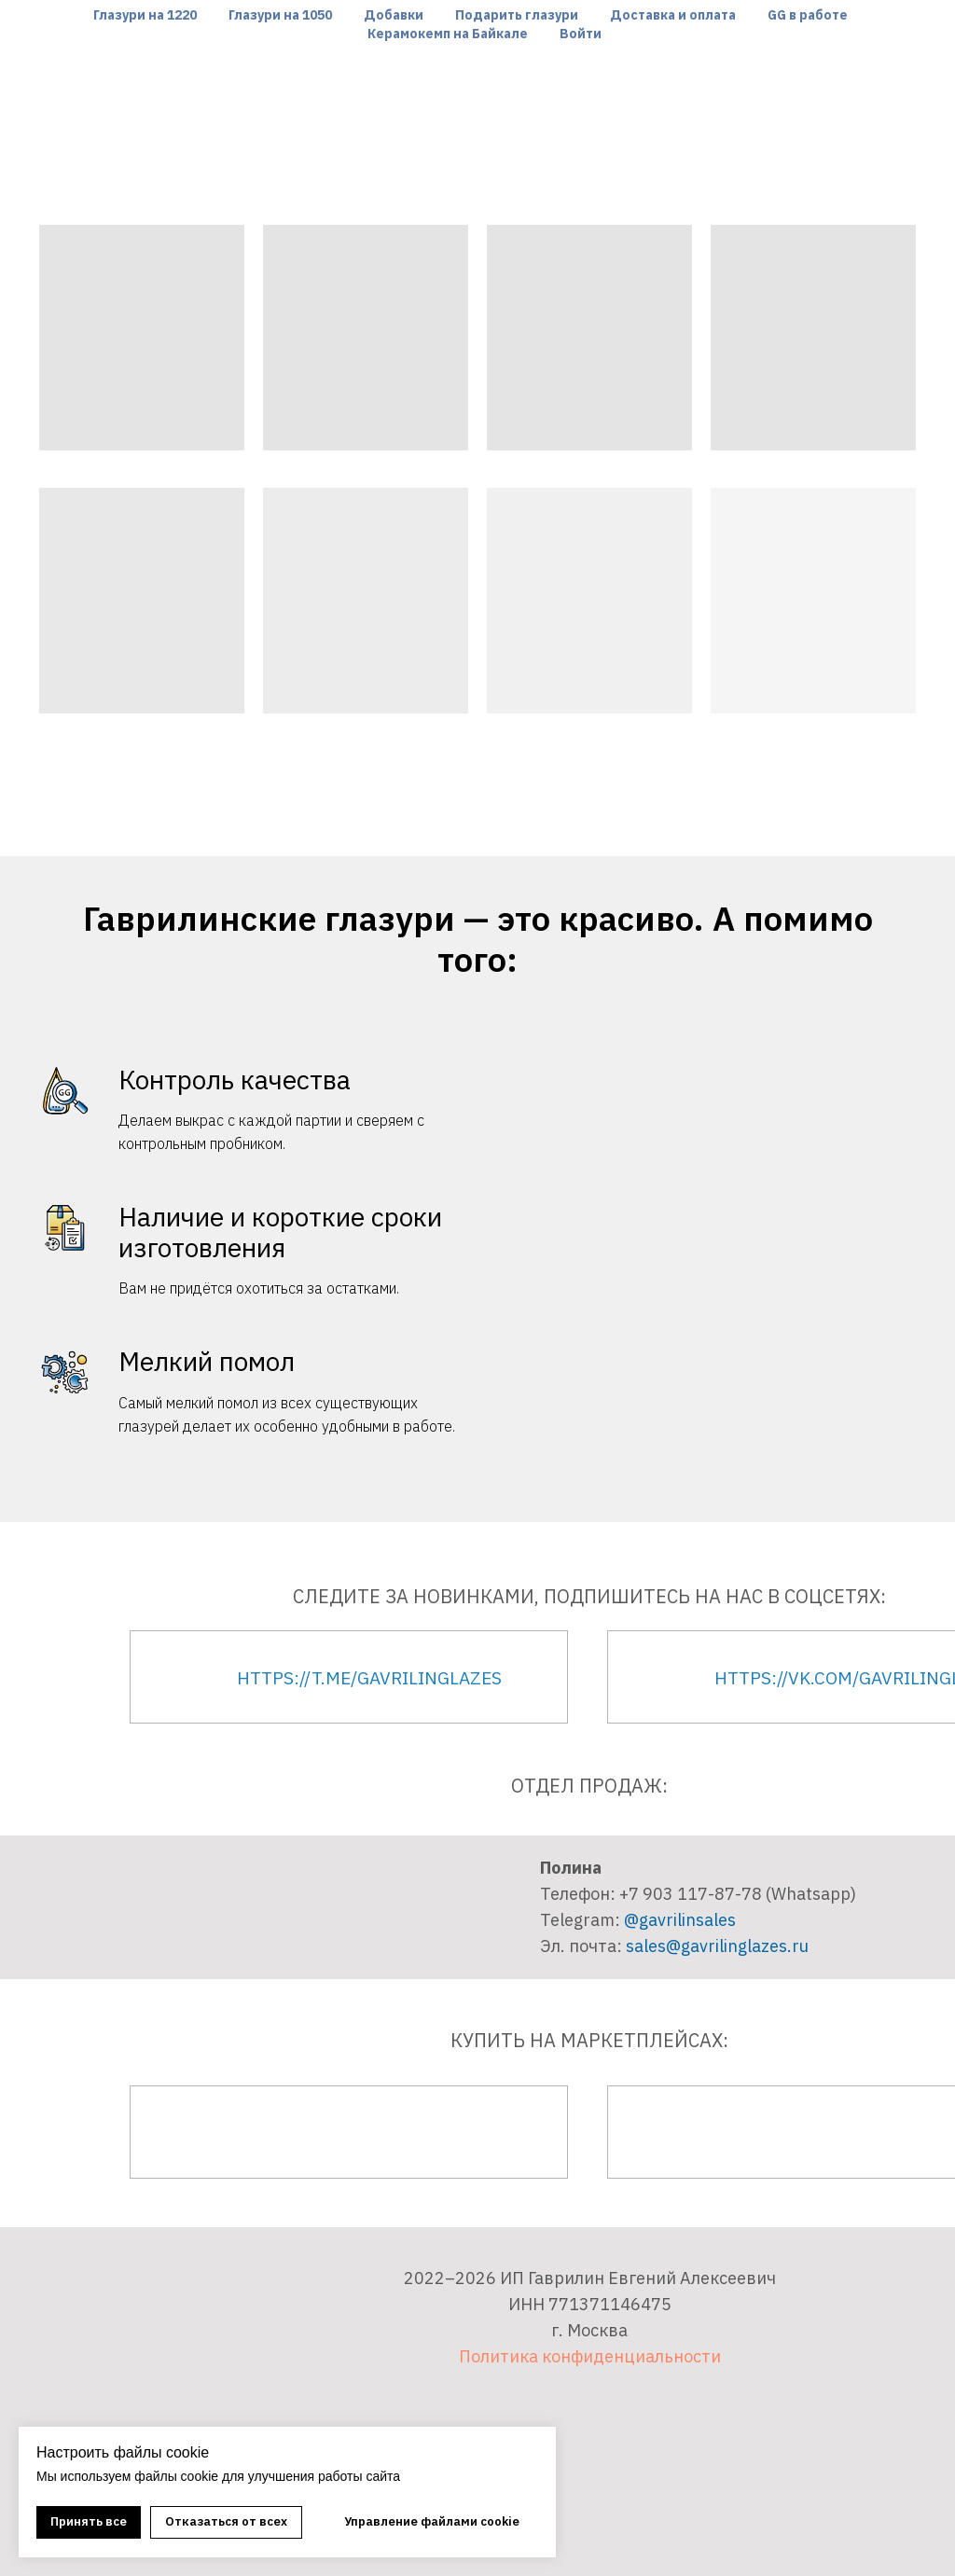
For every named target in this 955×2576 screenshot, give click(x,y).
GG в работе (808, 15)
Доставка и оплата (673, 15)
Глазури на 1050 (280, 15)
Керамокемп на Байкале (447, 33)
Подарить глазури (516, 15)
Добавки (393, 15)
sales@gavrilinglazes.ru (717, 1946)
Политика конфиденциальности (590, 2356)
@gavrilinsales (680, 1920)
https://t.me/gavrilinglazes (369, 1678)
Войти (581, 33)
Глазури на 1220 (145, 15)
